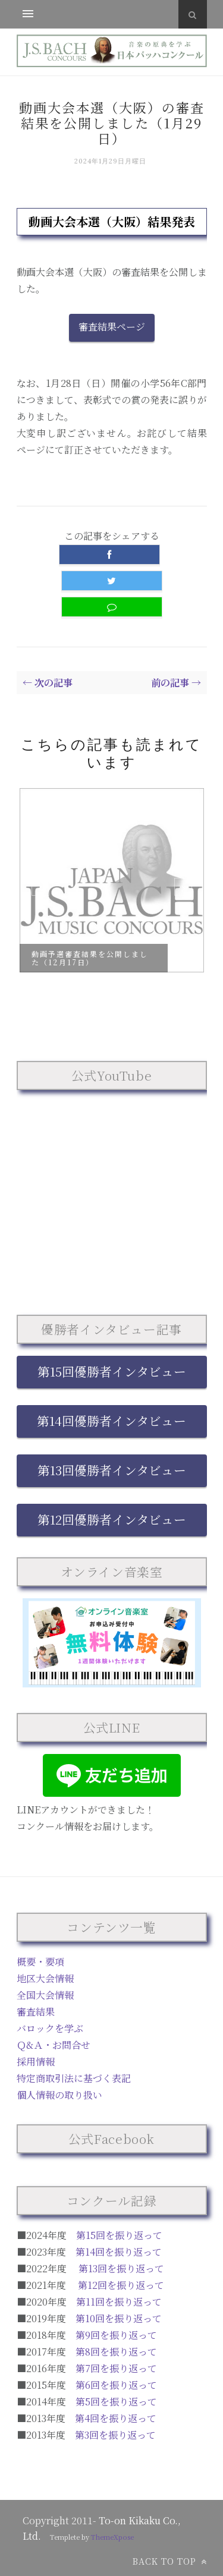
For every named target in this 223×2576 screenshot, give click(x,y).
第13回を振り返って (121, 2268)
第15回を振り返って (119, 2235)
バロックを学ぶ (50, 2028)
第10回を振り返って (119, 2318)
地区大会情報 (45, 1978)
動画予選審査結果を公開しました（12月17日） (90, 958)
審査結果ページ (111, 326)
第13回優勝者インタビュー (111, 1470)
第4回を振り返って (115, 2418)
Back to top (170, 2561)
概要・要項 (40, 1962)
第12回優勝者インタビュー (111, 1519)
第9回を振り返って (116, 2335)
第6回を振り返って (116, 2385)
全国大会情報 (45, 1995)
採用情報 (36, 2061)
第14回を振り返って (119, 2252)
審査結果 (36, 2011)
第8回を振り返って (116, 2351)
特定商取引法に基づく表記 (74, 2078)
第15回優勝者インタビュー (111, 1371)
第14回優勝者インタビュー (111, 1420)
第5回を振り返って (116, 2401)
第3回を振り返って (115, 2435)
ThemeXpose (112, 2537)
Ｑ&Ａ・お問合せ (53, 2045)
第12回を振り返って (121, 2285)
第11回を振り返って (119, 2302)
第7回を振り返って (116, 2368)
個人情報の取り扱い (59, 2095)
